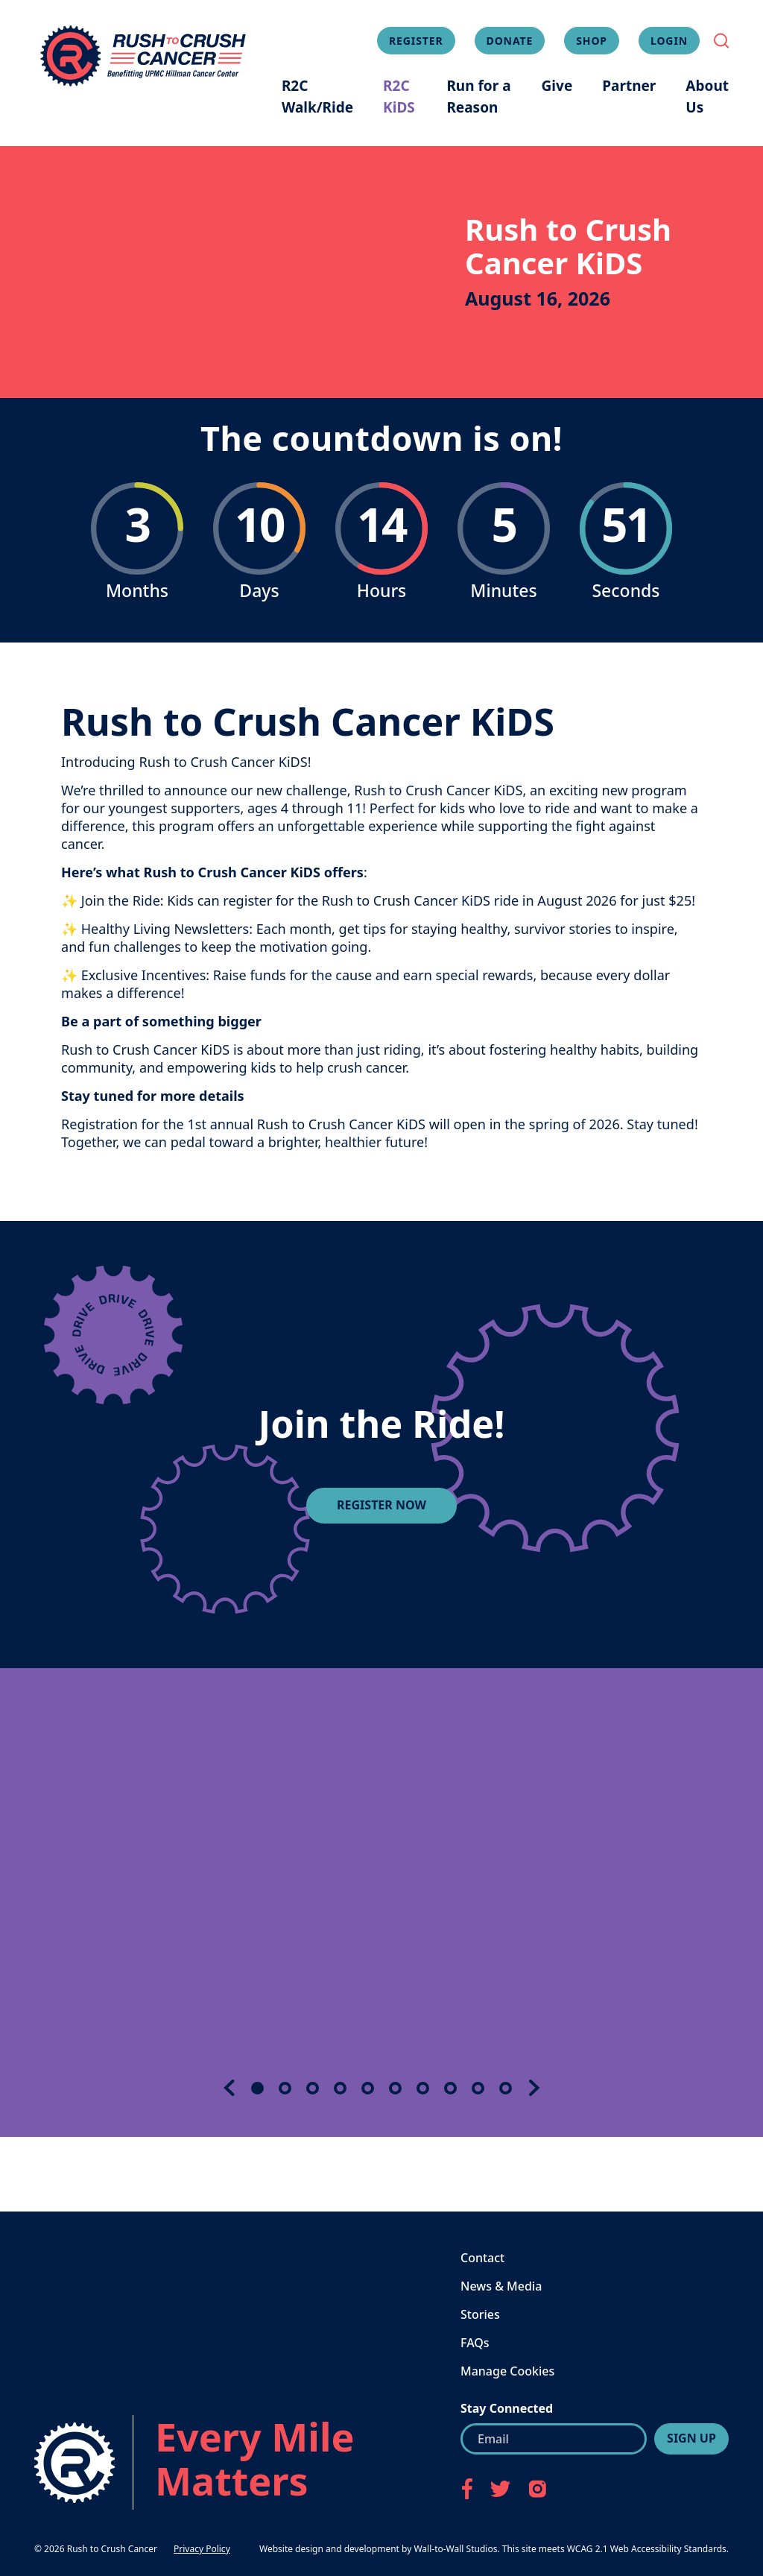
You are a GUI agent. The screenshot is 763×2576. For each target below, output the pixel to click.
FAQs (475, 2342)
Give (557, 85)
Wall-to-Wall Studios (455, 2548)
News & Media (501, 2286)
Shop (591, 41)
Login (669, 41)
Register (416, 41)
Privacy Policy (202, 2549)
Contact (482, 2258)
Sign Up (691, 2438)
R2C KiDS (399, 96)
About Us (707, 96)
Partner (629, 85)
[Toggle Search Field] (721, 41)
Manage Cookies (507, 2371)
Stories (480, 2314)
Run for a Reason (478, 96)
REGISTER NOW (381, 1505)
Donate (510, 41)
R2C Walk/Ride (317, 96)
